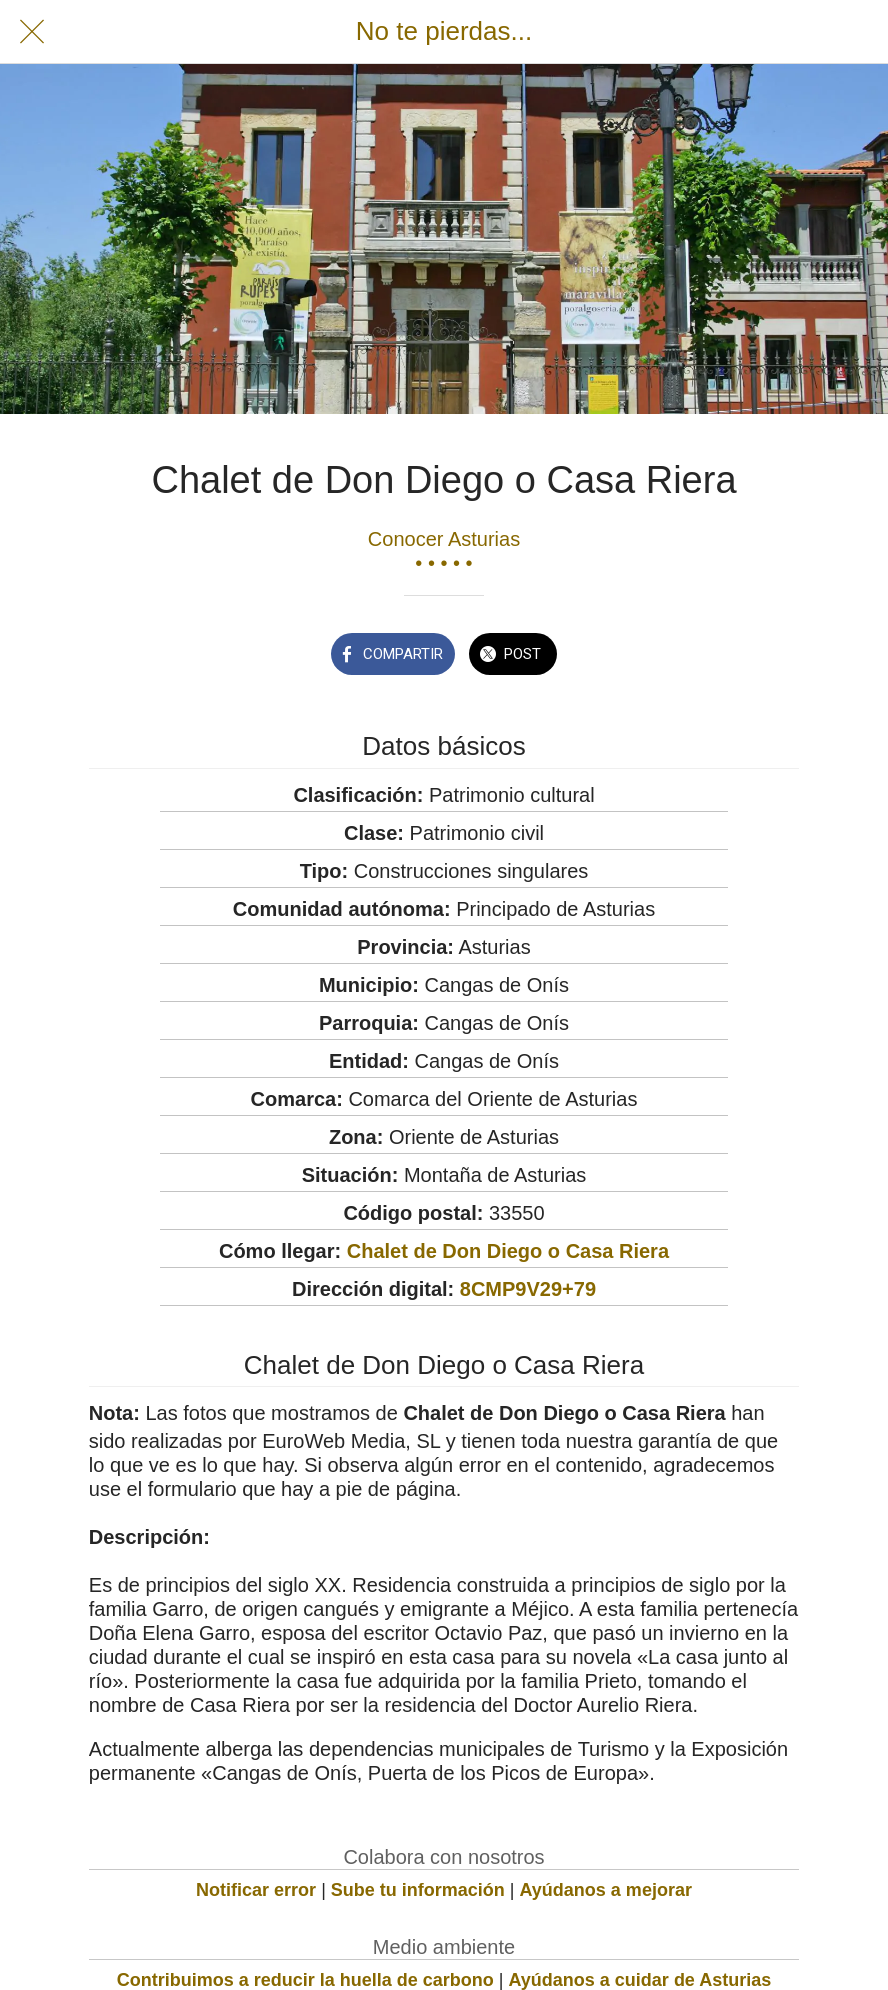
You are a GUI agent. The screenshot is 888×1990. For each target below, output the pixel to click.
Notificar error (256, 1890)
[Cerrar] (32, 32)
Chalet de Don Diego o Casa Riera (508, 1251)
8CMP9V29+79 (528, 1289)
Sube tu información (418, 1890)
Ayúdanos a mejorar (606, 1890)
